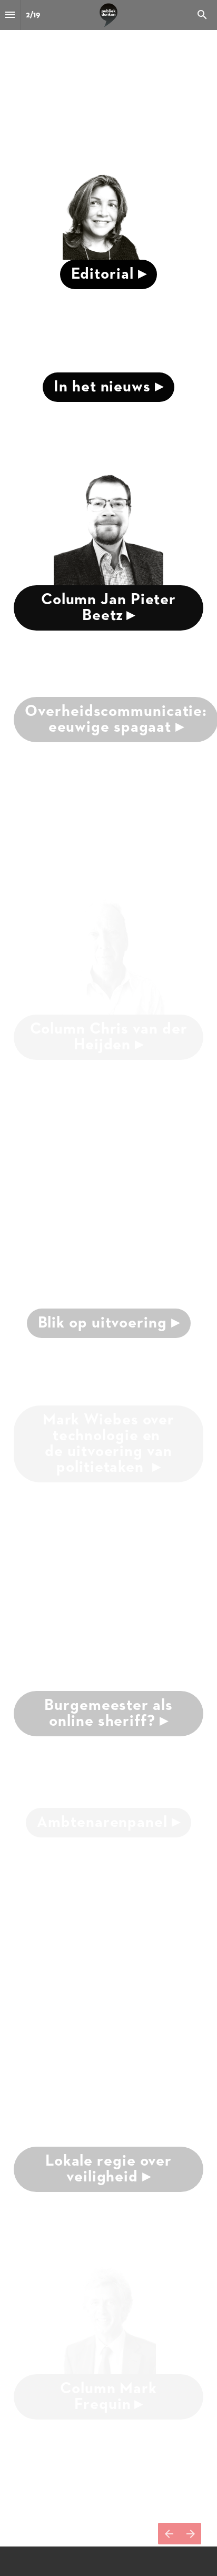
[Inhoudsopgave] (10, 15)
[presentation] (108, 324)
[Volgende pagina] (190, 2533)
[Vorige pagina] (169, 2533)
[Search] (202, 15)
